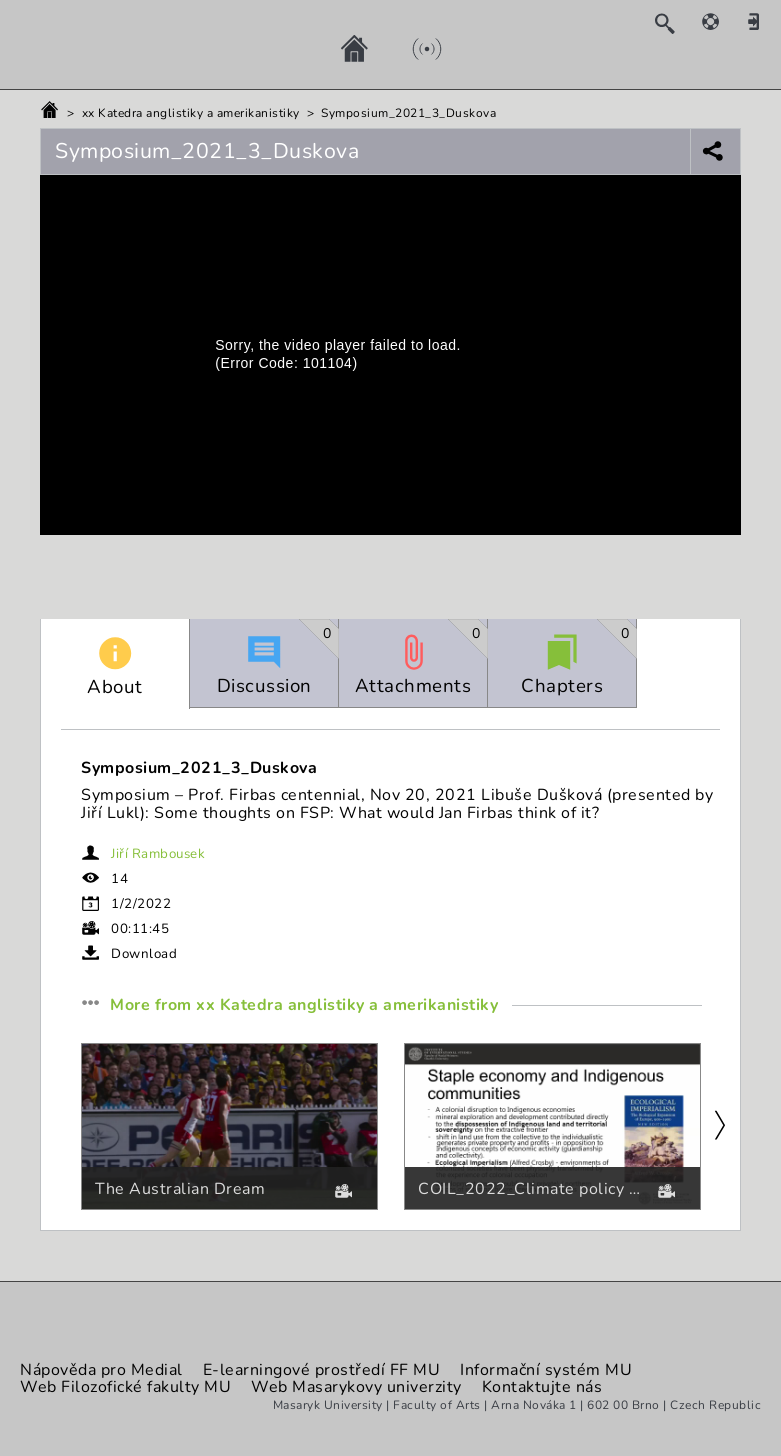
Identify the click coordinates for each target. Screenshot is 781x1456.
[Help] (721, 21)
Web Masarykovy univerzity (356, 1387)
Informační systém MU (546, 1370)
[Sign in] (761, 21)
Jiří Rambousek (158, 854)
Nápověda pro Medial (101, 1370)
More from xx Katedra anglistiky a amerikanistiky (306, 1006)
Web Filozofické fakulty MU (125, 1387)
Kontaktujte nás (542, 1387)
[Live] (407, 48)
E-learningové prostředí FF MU (322, 1370)
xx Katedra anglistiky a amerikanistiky (191, 113)
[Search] (674, 23)
